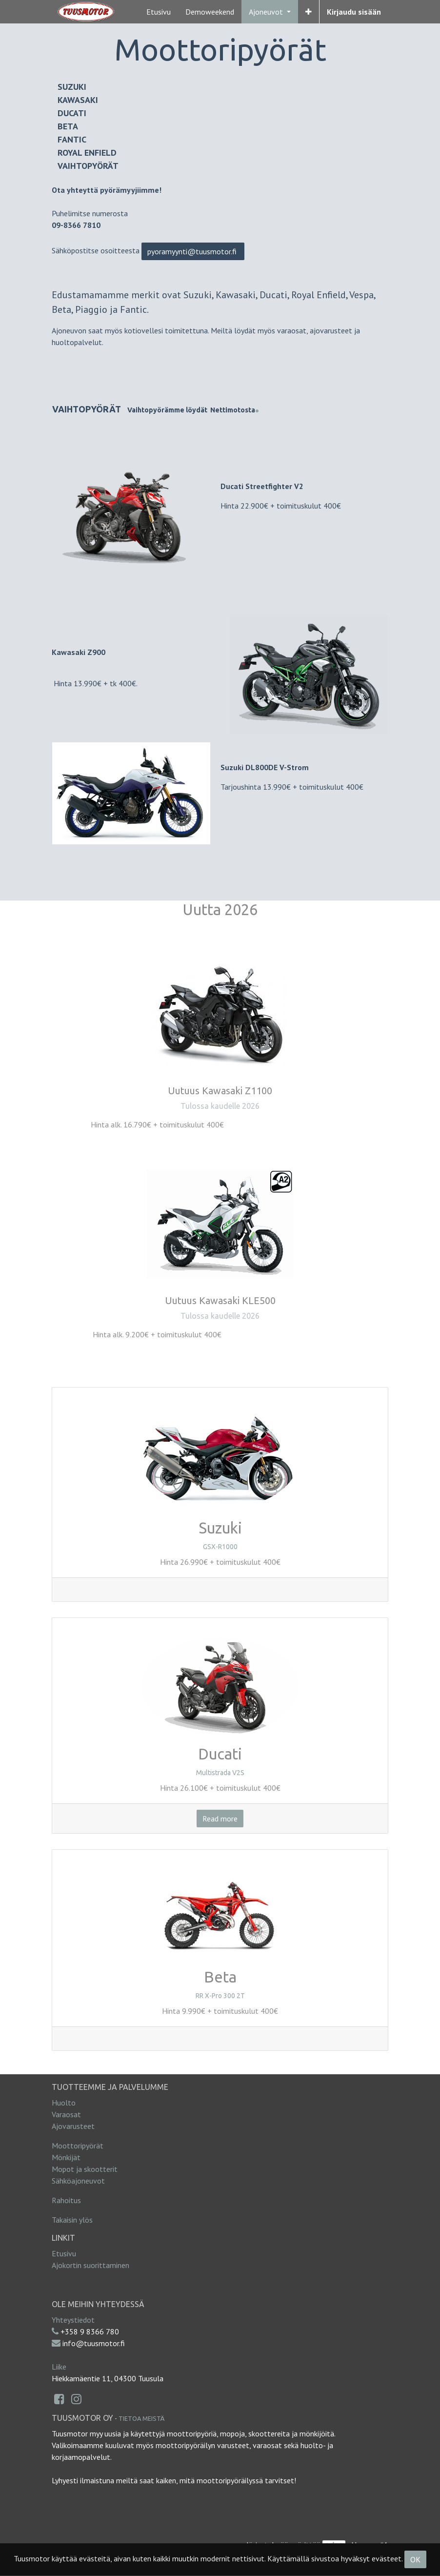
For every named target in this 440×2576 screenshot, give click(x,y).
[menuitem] (158, 11)
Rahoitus (66, 2200)
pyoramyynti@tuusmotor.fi (193, 251)
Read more (220, 1818)
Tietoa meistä (141, 2418)
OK (415, 2559)
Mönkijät (66, 2157)
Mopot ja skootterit (85, 2169)
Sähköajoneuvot (78, 2181)
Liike (59, 2367)
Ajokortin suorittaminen (90, 2265)
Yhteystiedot (73, 2320)
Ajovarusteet (73, 2126)
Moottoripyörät (77, 2145)
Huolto (64, 2102)
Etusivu (64, 2253)
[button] (308, 11)
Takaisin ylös (72, 2220)
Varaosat (66, 2114)
